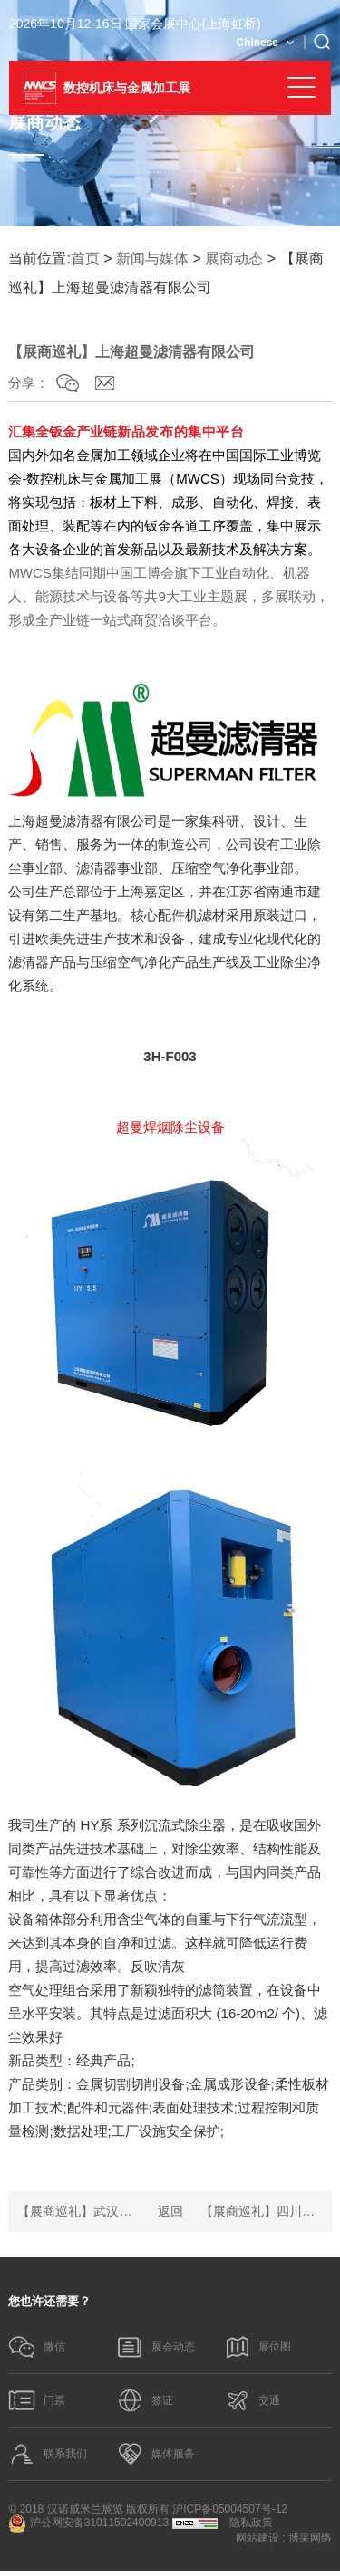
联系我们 (48, 2458)
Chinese (257, 42)
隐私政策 (251, 2528)
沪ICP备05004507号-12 (229, 2514)
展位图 (258, 2348)
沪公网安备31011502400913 (88, 2529)
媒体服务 (156, 2458)
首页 (85, 258)
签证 (145, 2403)
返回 (170, 2211)
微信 (37, 2348)
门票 (37, 2403)
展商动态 (234, 258)
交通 (253, 2403)
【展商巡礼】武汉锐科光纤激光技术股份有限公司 (78, 2211)
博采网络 (310, 2543)
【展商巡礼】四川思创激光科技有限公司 (261, 2211)
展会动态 (156, 2348)
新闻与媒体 (152, 258)
